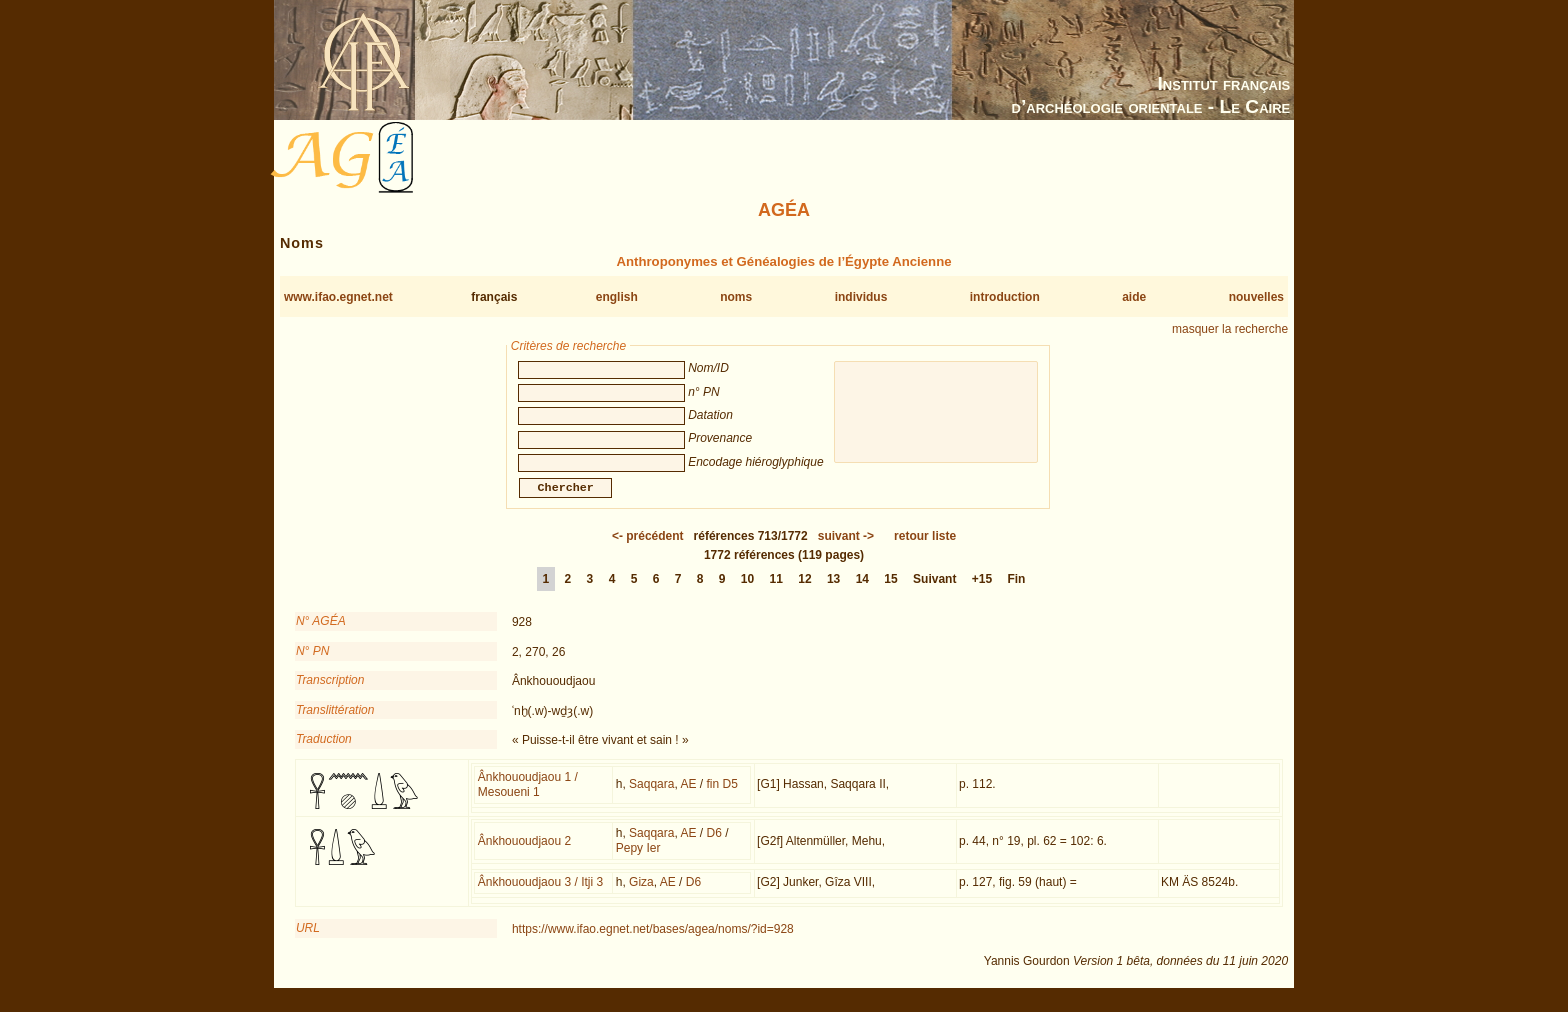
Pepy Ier (638, 860)
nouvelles (1256, 297)
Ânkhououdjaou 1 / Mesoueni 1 (528, 797)
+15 (982, 591)
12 (804, 591)
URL (308, 940)
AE (688, 796)
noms (736, 297)
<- (648, 548)
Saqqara (651, 796)
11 (776, 591)
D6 (713, 845)
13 (833, 591)
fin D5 (721, 796)
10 (747, 591)
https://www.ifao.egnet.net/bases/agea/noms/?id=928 (653, 941)
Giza (641, 894)
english (617, 297)
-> (846, 548)
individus (861, 297)
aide (1134, 297)
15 (890, 591)
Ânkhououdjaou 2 (524, 853)
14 (862, 591)
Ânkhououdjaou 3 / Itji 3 (540, 894)
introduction (1005, 297)
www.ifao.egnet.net (338, 297)
